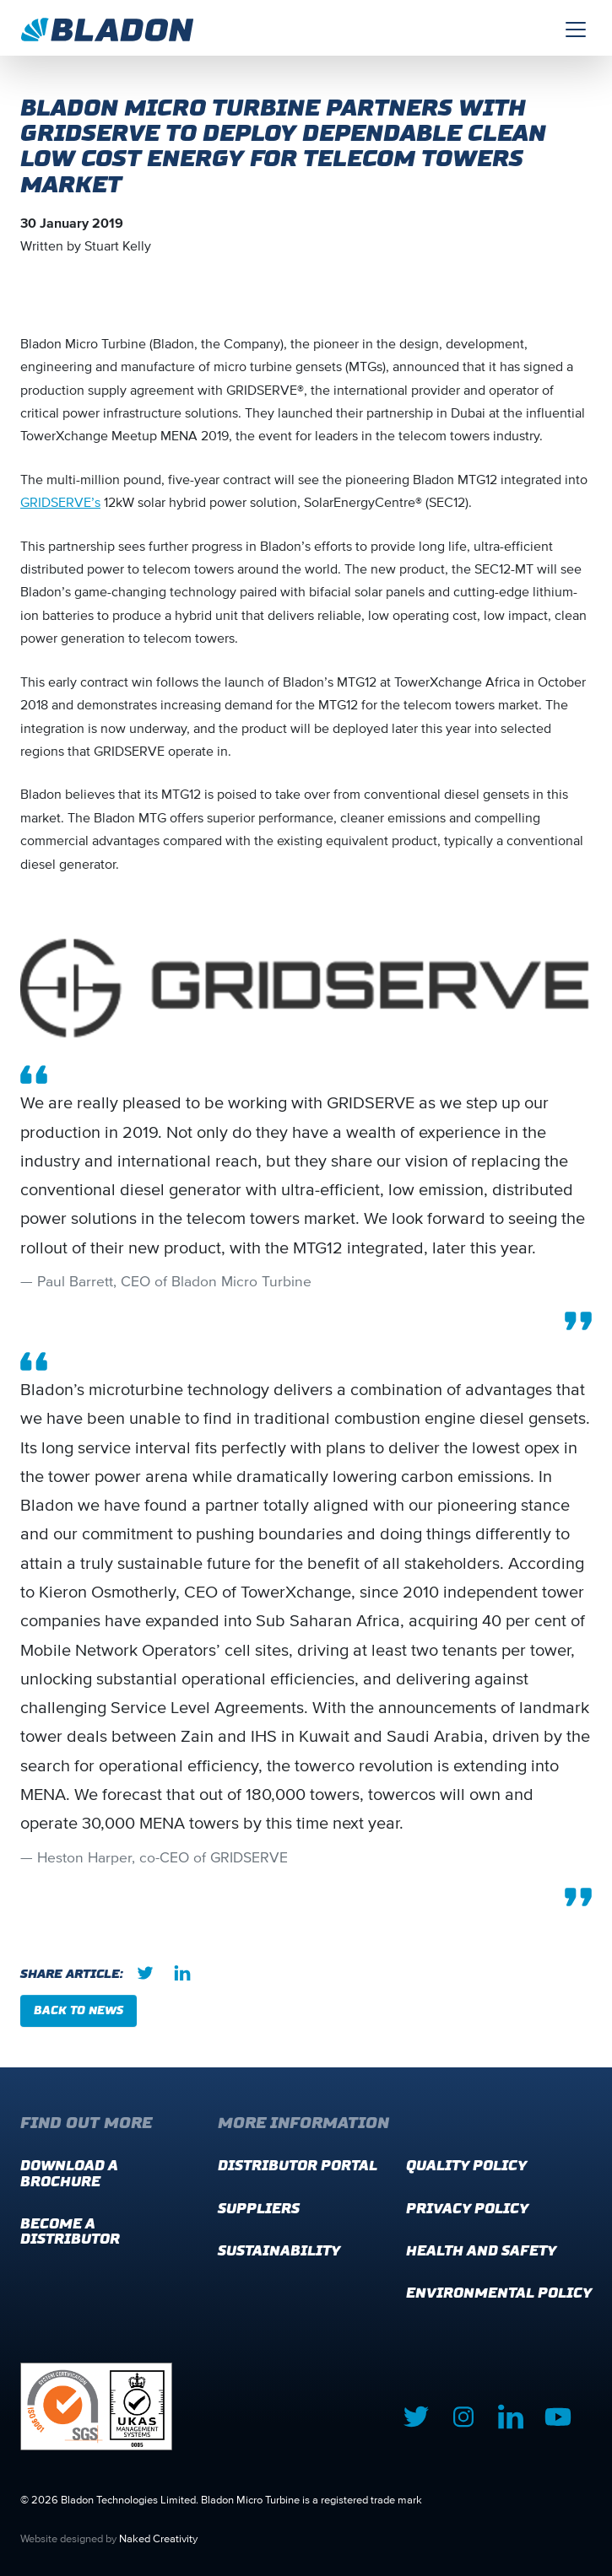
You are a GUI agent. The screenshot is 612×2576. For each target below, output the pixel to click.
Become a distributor (70, 2231)
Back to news (78, 2010)
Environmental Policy (499, 2293)
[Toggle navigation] (576, 27)
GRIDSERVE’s (60, 501)
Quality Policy (466, 2165)
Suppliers (259, 2208)
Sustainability (279, 2251)
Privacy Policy (467, 2208)
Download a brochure (69, 2173)
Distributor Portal (297, 2165)
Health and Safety (481, 2251)
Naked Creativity (158, 2538)
